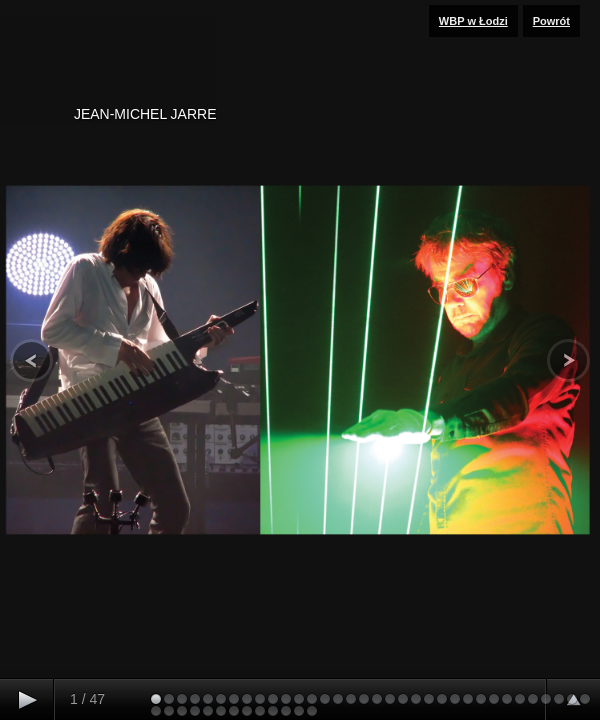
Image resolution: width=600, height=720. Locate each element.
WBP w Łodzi (473, 21)
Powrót (551, 21)
